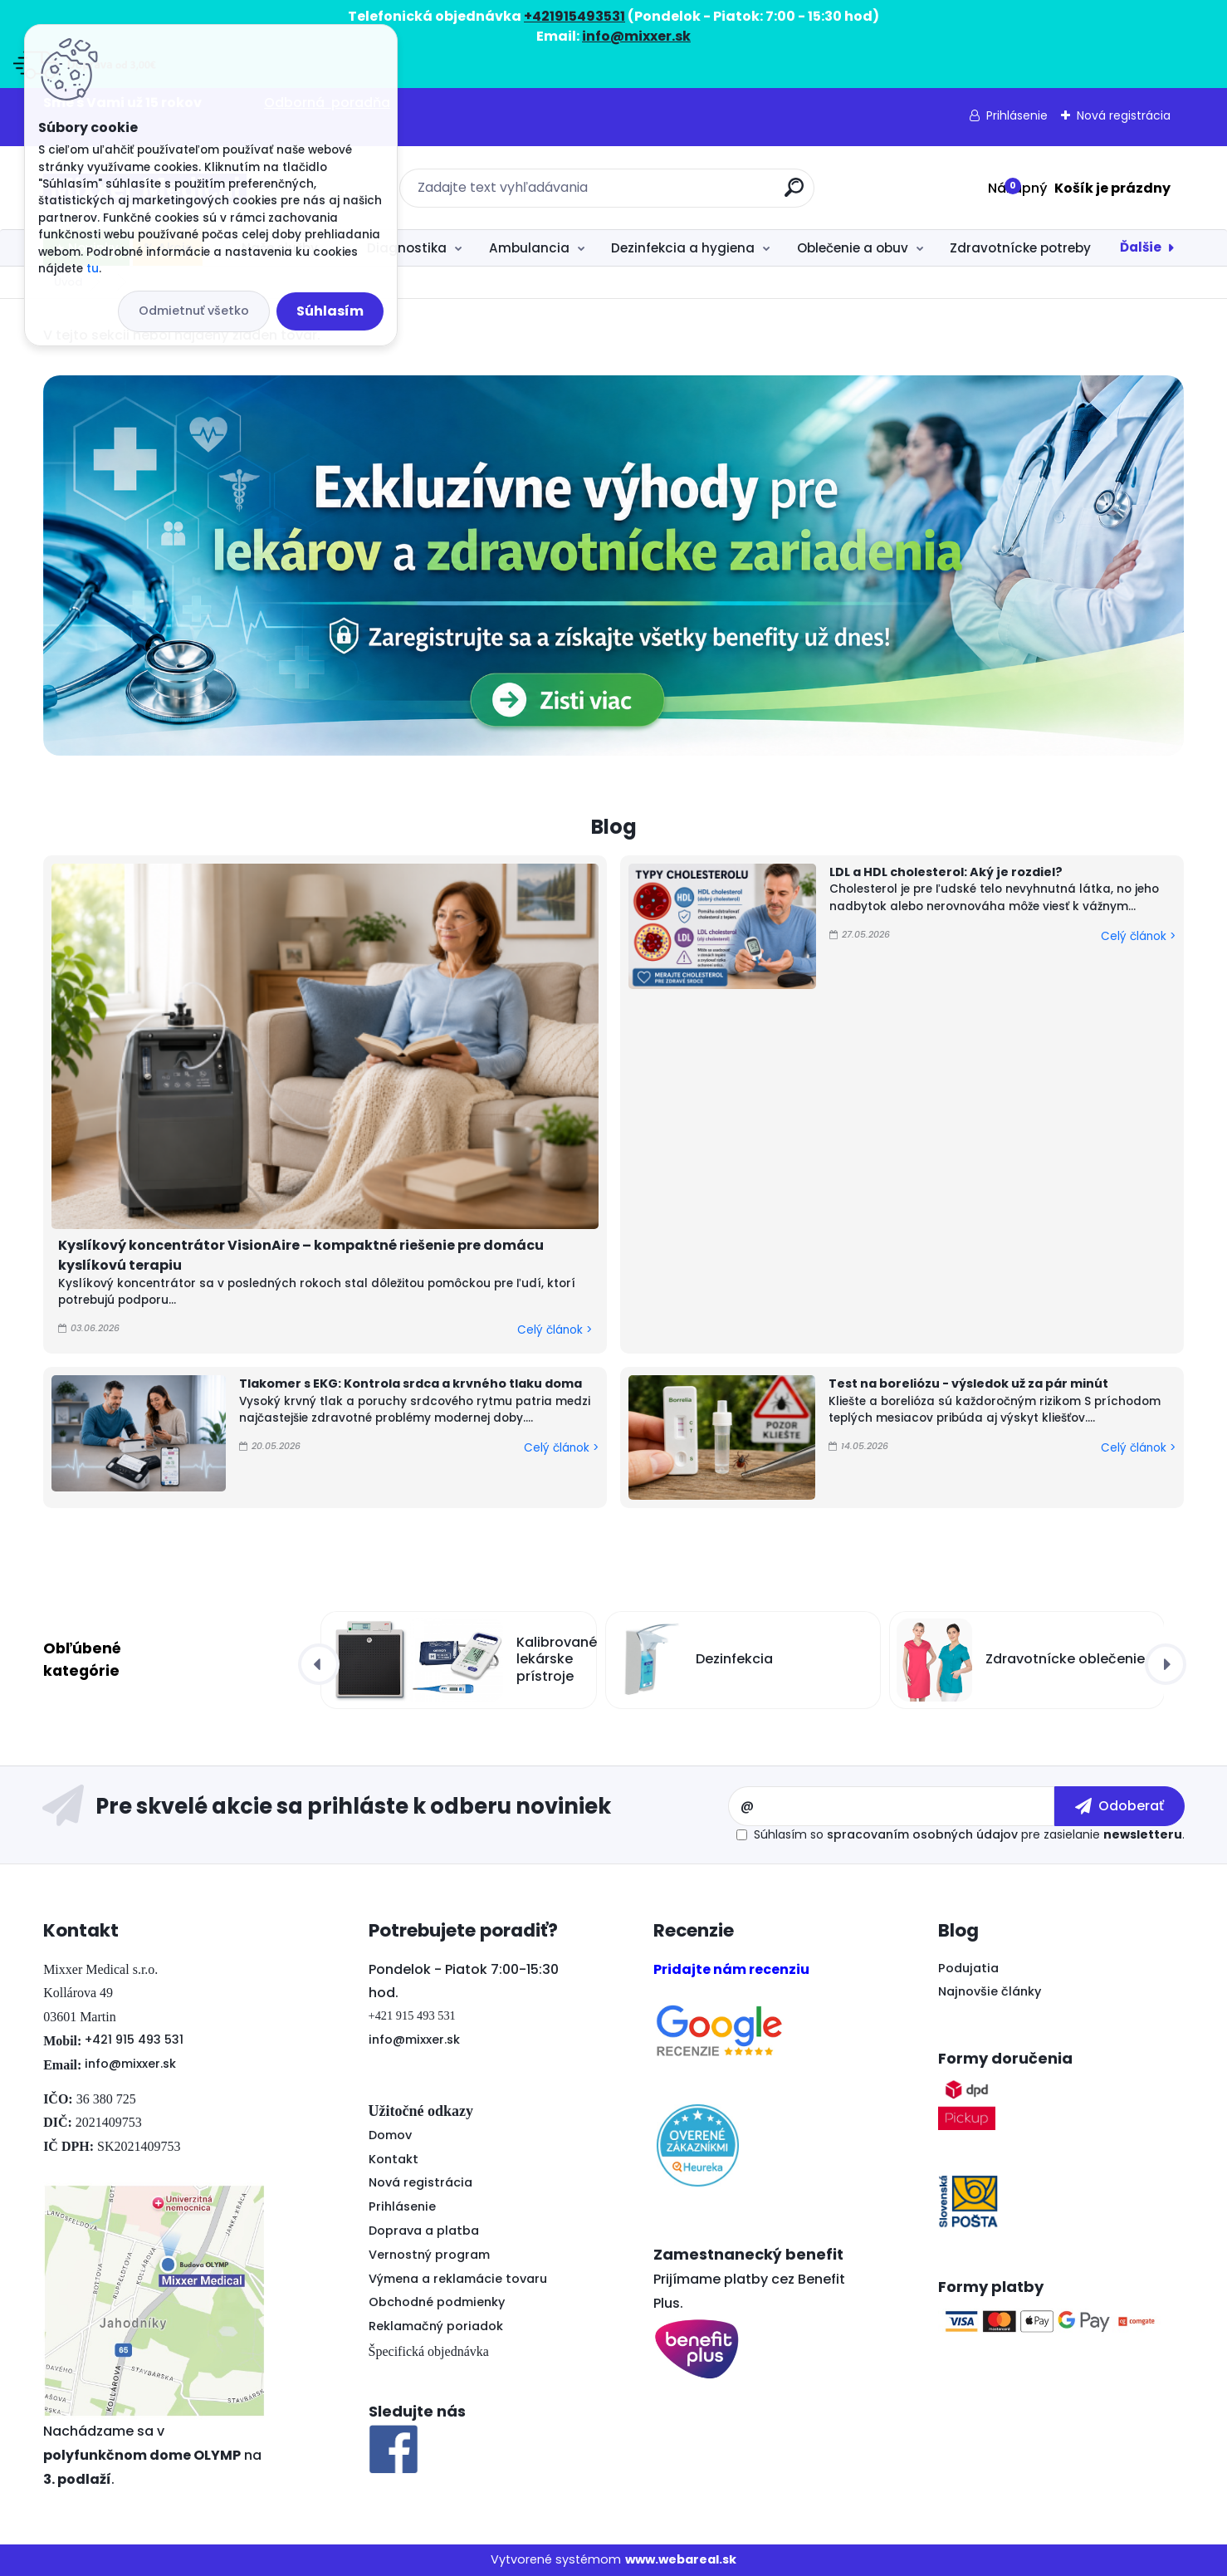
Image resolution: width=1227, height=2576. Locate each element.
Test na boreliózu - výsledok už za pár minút (968, 1383)
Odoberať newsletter (384, 1806)
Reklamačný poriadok (436, 2326)
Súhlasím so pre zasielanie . (969, 1834)
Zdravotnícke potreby (1020, 248)
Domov (390, 2135)
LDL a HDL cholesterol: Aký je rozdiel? (946, 872)
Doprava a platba (424, 2230)
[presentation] (319, 1664)
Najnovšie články (989, 1991)
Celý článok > (554, 1330)
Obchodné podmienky (437, 2302)
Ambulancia (529, 248)
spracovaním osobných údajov (922, 1834)
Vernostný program (429, 2254)
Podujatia (968, 1968)
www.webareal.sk (680, 2559)
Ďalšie (1140, 247)
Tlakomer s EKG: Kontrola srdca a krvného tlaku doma (410, 1383)
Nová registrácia (1124, 115)
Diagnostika (407, 248)
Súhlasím (330, 311)
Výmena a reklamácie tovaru (458, 2278)
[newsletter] (1119, 1806)
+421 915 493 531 (134, 2039)
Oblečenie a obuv (852, 248)
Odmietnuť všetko (194, 310)
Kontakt (393, 2159)
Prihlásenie (1017, 115)
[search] (794, 194)
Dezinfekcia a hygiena (683, 248)
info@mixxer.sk (130, 2063)
